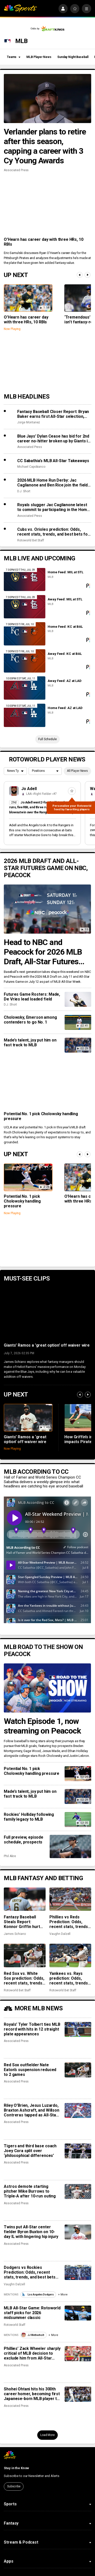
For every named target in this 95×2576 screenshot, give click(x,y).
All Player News (77, 771)
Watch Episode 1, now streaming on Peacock (42, 1726)
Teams (14, 57)
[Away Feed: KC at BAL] (24, 661)
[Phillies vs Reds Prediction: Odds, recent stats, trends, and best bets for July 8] (70, 1899)
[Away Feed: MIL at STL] (24, 606)
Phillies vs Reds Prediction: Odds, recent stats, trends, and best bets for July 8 (69, 1922)
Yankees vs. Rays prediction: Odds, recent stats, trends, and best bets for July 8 (69, 1978)
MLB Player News (38, 57)
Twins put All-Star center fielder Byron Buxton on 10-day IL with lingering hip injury (31, 2232)
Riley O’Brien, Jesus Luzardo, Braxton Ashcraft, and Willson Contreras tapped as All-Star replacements (31, 2110)
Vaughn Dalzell (59, 1934)
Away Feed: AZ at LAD (64, 681)
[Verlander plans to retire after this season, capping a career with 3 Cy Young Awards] (47, 98)
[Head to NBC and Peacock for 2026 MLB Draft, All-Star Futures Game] (47, 909)
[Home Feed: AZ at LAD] (24, 715)
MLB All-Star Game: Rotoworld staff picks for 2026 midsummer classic (32, 2313)
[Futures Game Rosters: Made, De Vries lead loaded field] (78, 999)
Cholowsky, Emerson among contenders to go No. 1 (30, 1020)
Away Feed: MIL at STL (65, 599)
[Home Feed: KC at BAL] (24, 633)
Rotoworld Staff (14, 2325)
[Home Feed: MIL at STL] (24, 579)
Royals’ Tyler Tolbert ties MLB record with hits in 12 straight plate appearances (32, 2029)
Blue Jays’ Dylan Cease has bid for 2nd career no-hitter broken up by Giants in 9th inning (53, 438)
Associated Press (16, 170)
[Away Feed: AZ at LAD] (24, 688)
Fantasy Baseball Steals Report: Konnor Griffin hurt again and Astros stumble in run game (23, 1922)
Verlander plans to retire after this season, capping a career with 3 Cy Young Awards (45, 146)
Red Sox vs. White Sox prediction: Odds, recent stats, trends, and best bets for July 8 (24, 1978)
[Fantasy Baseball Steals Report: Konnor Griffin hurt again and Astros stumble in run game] (24, 1899)
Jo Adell (29, 788)
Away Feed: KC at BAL (65, 654)
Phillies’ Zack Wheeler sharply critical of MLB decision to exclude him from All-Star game (32, 2353)
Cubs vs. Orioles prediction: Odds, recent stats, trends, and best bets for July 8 (53, 532)
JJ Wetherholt (32, 2335)
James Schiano (15, 1934)
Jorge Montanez (28, 422)
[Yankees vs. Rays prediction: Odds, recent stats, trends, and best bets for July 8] (70, 1955)
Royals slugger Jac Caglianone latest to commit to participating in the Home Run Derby (53, 507)
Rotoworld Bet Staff (30, 540)
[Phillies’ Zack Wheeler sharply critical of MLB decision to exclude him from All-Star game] (78, 2353)
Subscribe (14, 2486)
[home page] (20, 8)
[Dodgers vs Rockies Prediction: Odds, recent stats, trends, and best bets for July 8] (78, 2272)
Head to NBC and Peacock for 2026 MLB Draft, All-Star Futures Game (43, 951)
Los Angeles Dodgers (37, 2294)
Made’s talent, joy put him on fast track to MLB (30, 1042)
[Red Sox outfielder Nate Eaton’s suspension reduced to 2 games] (78, 2069)
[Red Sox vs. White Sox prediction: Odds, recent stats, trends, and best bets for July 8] (24, 1955)
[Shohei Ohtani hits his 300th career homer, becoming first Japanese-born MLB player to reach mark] (78, 2394)
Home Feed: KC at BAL (65, 626)
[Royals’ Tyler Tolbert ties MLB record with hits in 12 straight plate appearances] (78, 2029)
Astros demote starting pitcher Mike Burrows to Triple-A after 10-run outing (30, 2191)
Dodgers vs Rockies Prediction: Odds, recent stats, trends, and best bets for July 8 (29, 2272)
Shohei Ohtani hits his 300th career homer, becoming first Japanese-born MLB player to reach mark (32, 2394)
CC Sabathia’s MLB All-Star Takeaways (53, 460)
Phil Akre (10, 1856)
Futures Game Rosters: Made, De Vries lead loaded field (32, 996)
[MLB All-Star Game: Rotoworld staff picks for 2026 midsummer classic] (78, 2313)
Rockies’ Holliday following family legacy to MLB (29, 1817)
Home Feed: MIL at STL (65, 572)
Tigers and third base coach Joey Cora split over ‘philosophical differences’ (30, 2151)
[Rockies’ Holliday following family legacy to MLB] (78, 1819)
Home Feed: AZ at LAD (65, 708)
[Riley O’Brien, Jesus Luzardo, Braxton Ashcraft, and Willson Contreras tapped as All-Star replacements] (78, 2110)
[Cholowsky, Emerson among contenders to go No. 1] (78, 1022)
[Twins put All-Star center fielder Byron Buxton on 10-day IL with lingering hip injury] (78, 2232)
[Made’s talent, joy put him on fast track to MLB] (78, 1045)
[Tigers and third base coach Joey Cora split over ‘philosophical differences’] (78, 2151)
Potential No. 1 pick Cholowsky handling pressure (31, 1771)
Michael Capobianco (31, 466)
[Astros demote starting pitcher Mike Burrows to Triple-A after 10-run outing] (78, 2191)
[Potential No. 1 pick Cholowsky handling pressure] (78, 1773)
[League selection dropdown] (15, 771)
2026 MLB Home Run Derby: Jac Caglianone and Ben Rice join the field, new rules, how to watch (53, 482)
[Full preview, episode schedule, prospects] (70, 1846)
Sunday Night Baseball (72, 57)
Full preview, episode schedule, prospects (23, 1839)
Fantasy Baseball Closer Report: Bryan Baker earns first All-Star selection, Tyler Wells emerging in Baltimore (53, 414)
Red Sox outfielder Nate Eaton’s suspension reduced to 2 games (30, 2069)
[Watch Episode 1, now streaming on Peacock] (47, 1688)
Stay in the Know (16, 2468)
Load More (47, 2435)
